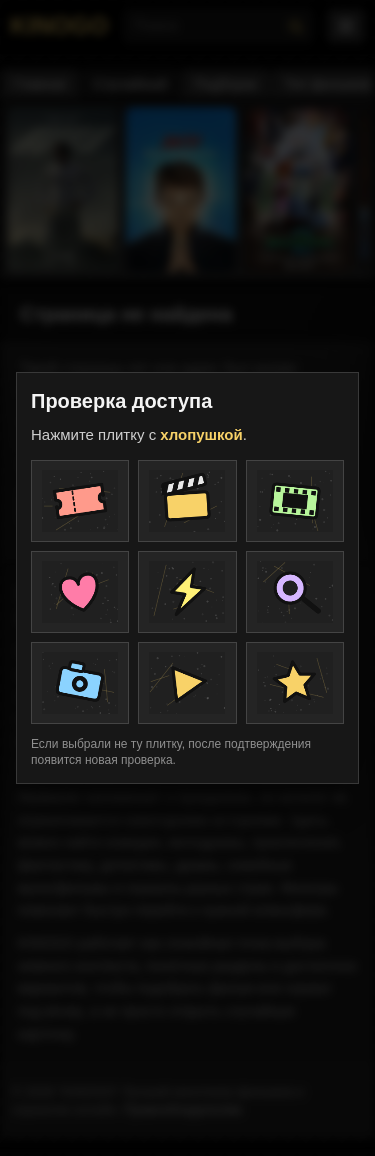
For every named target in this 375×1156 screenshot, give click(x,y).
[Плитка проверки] (80, 501)
